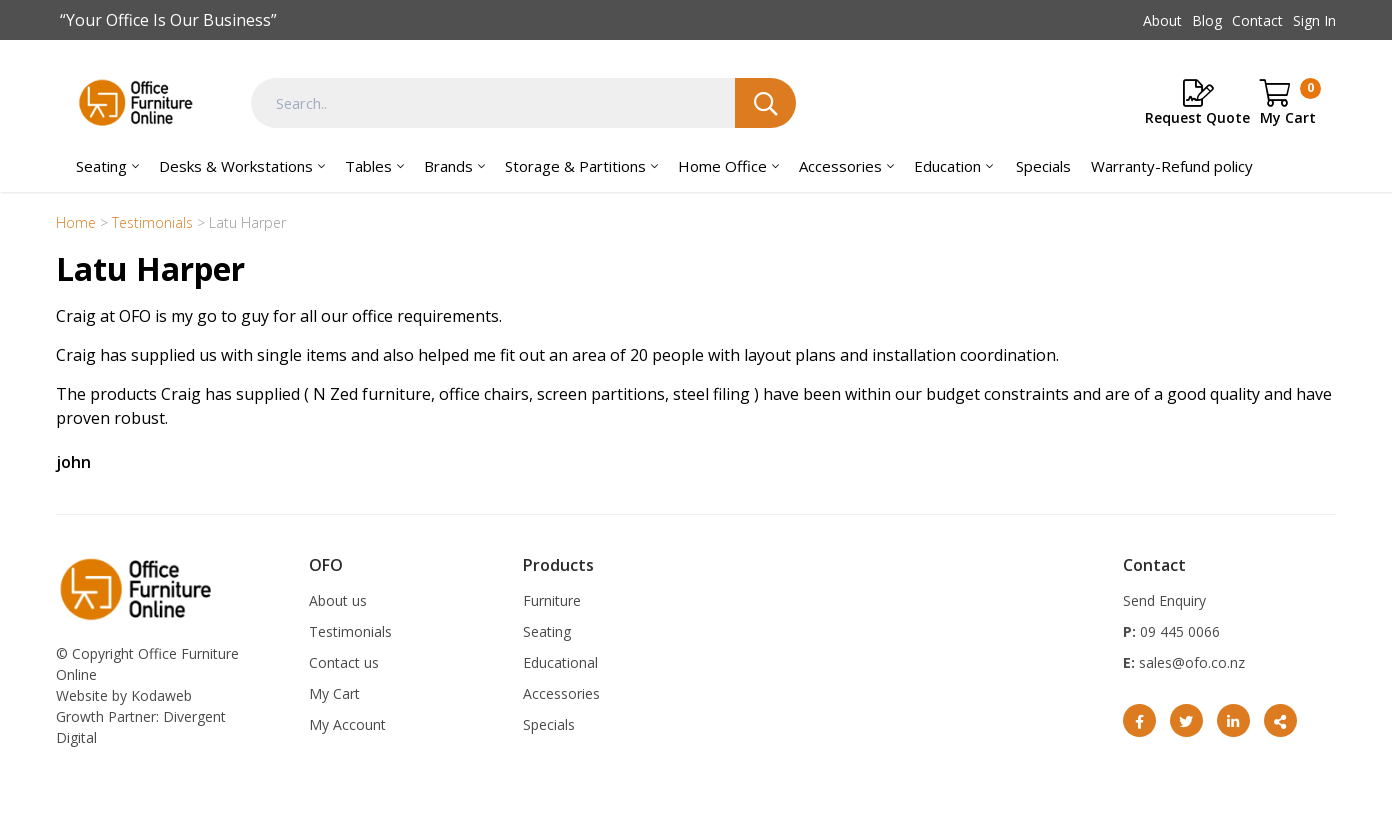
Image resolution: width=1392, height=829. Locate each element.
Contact (1257, 20)
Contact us (344, 662)
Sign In (1314, 20)
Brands (448, 166)
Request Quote (1197, 117)
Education (947, 166)
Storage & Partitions (575, 166)
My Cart (334, 693)
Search (765, 103)
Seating (101, 166)
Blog (1207, 20)
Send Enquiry (1164, 600)
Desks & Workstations (236, 166)
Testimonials (350, 631)
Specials (1043, 166)
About (1162, 20)
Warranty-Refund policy (1172, 166)
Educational (560, 662)
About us (338, 600)
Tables (368, 166)
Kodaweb (161, 695)
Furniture (552, 600)
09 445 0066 (1178, 631)
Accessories (840, 166)
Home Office (722, 166)
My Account (347, 724)
